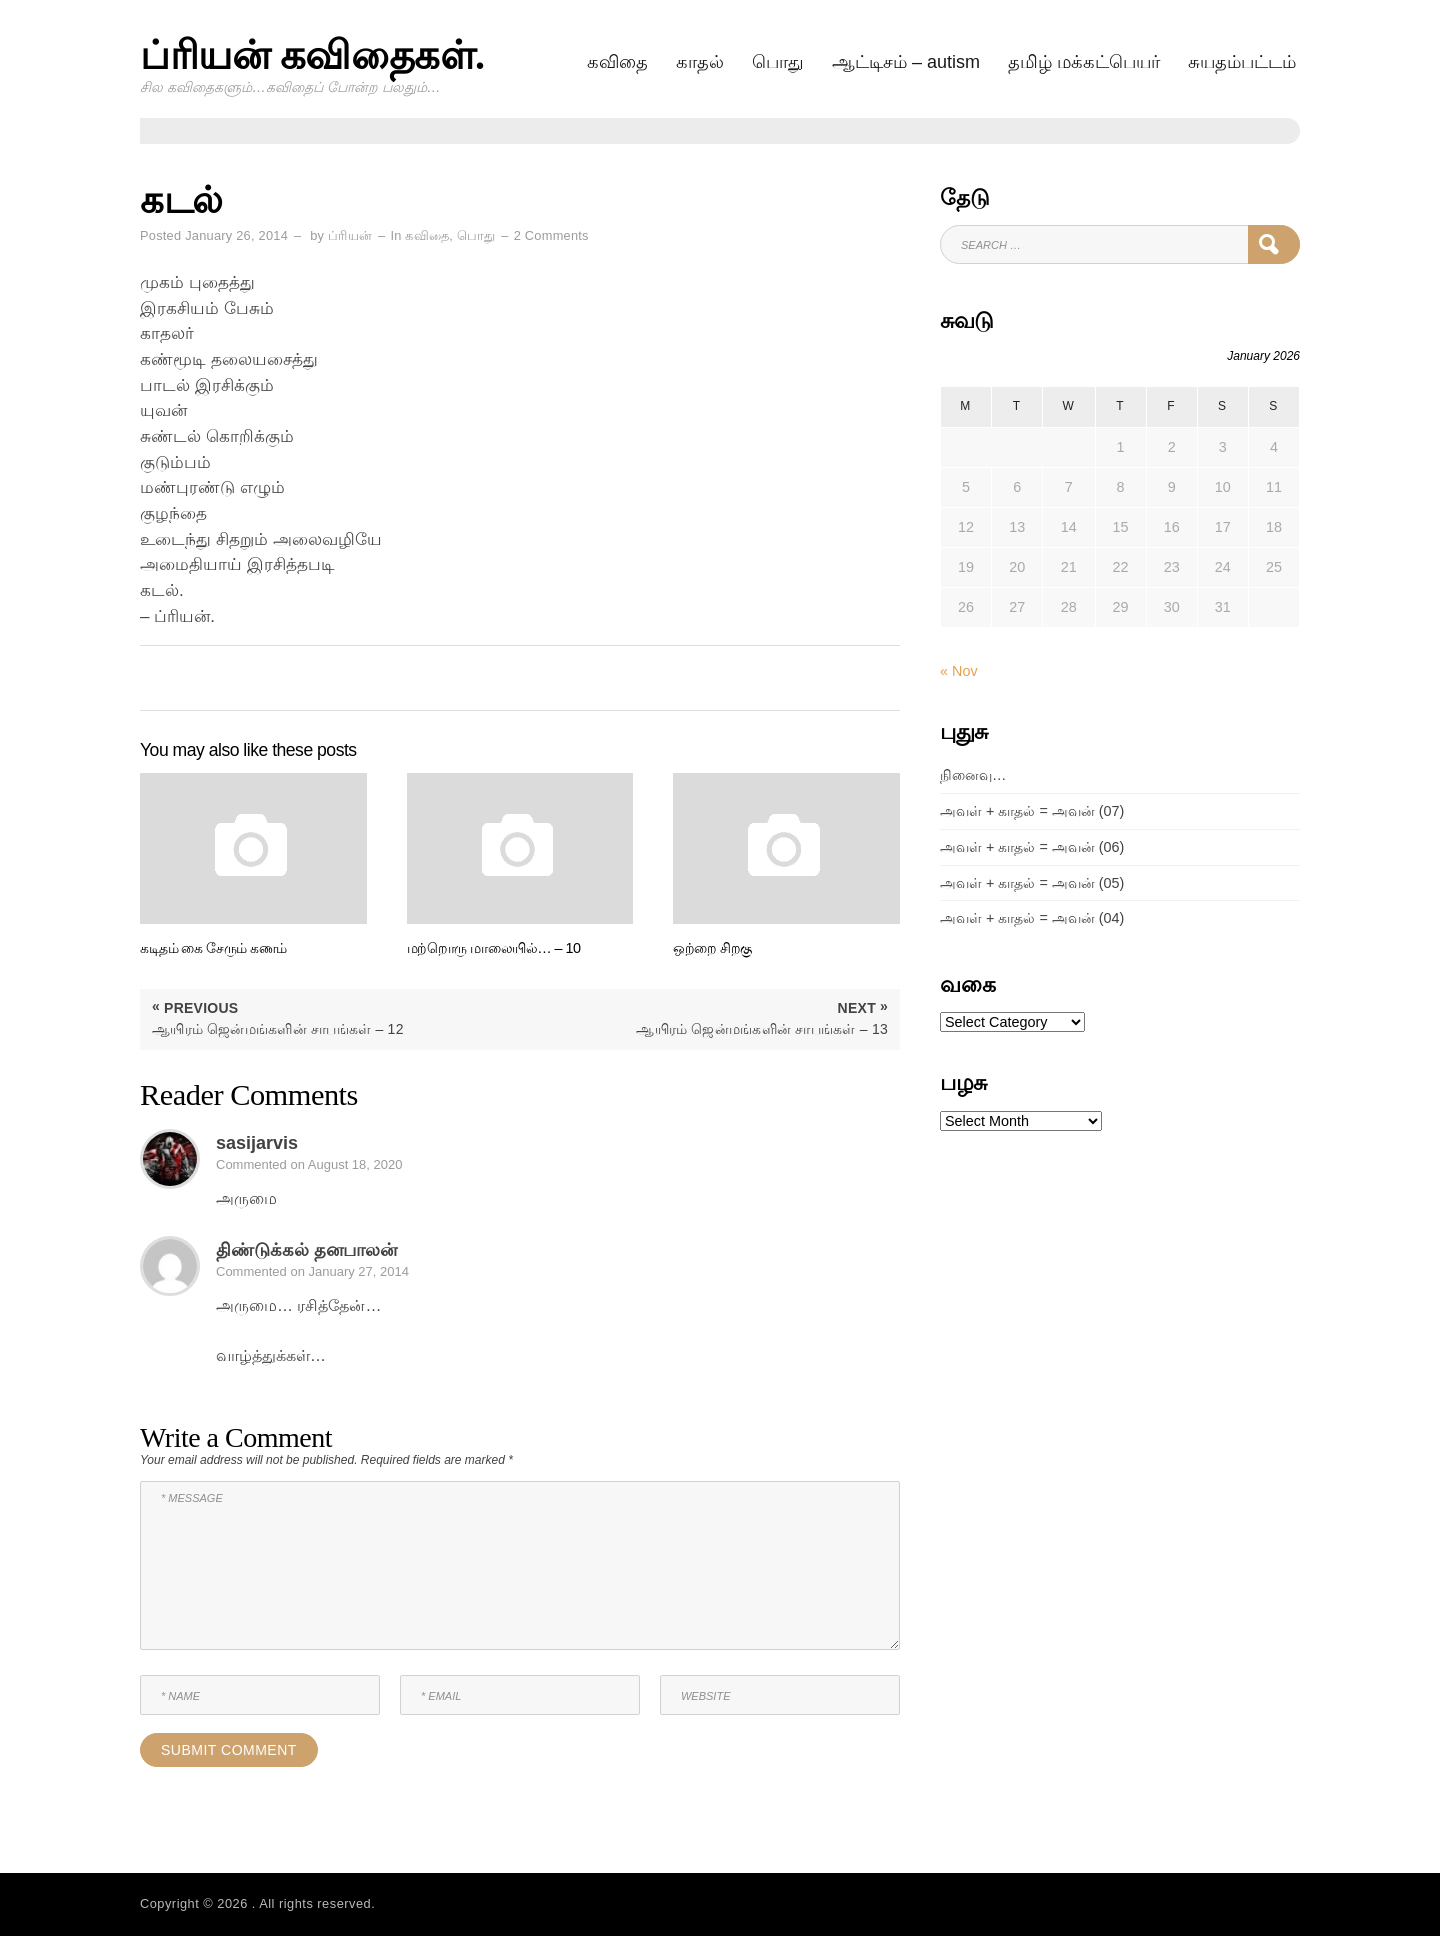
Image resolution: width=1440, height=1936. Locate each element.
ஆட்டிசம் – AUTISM (906, 62)
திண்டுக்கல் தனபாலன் (306, 1250)
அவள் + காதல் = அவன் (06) (1032, 847)
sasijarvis (257, 1143)
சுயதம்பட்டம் (1242, 62)
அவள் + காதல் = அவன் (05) (1032, 883)
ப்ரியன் (350, 235)
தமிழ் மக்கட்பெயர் (1084, 62)
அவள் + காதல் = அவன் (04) (1032, 918)
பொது (778, 62)
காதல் (700, 62)
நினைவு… (973, 775)
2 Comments (551, 235)
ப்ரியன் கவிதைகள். (312, 55)
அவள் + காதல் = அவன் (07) (1032, 811)
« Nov (959, 671)
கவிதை (617, 62)
